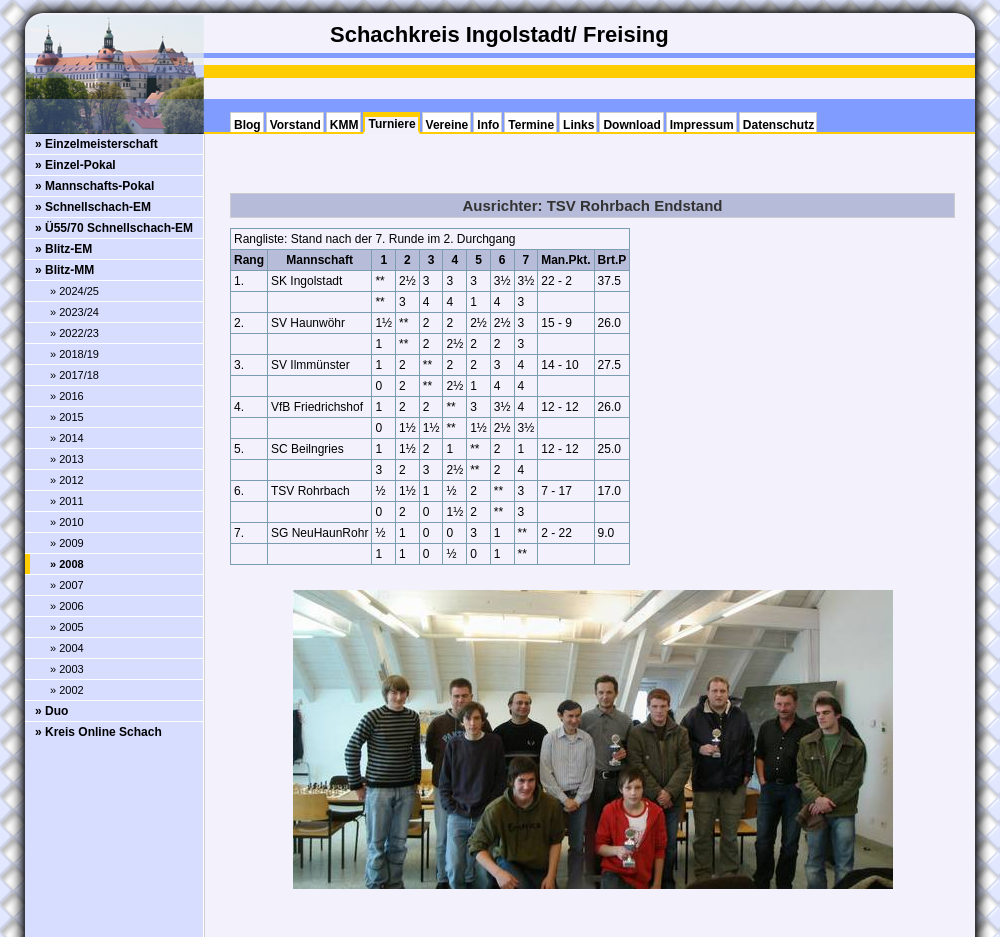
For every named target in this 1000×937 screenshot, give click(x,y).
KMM (344, 125)
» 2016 (67, 396)
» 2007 (67, 585)
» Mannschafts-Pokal (94, 186)
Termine (531, 125)
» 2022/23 (74, 333)
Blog (247, 125)
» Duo (51, 711)
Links (578, 125)
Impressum (702, 125)
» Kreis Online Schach (98, 732)
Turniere (391, 124)
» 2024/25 (74, 291)
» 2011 (67, 501)
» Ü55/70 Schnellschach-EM (114, 228)
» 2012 (67, 480)
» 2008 (67, 564)
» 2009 (67, 543)
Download (631, 125)
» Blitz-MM (64, 270)
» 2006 (67, 606)
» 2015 (67, 417)
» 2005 (67, 627)
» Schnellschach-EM (93, 207)
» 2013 (67, 459)
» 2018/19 (74, 354)
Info (488, 125)
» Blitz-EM (63, 249)
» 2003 (67, 669)
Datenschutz (778, 125)
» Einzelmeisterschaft (96, 144)
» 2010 (67, 522)
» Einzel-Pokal (75, 165)
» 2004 (67, 648)
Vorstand (295, 125)
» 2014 (67, 438)
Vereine (447, 125)
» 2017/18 (74, 375)
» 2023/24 (74, 312)
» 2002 (67, 690)
